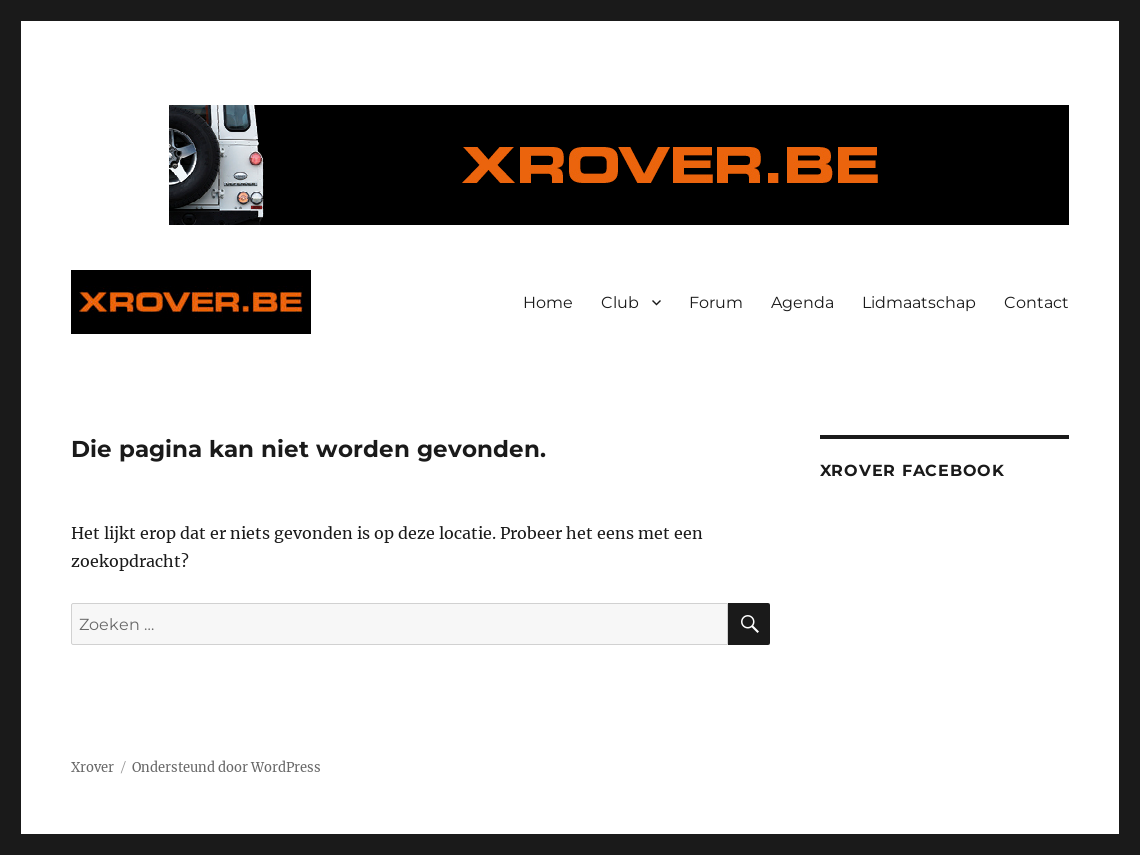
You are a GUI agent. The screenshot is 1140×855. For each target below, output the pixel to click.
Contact (1036, 302)
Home (548, 302)
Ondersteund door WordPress (226, 767)
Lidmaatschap (919, 302)
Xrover (92, 767)
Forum (716, 302)
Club (620, 302)
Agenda (802, 302)
